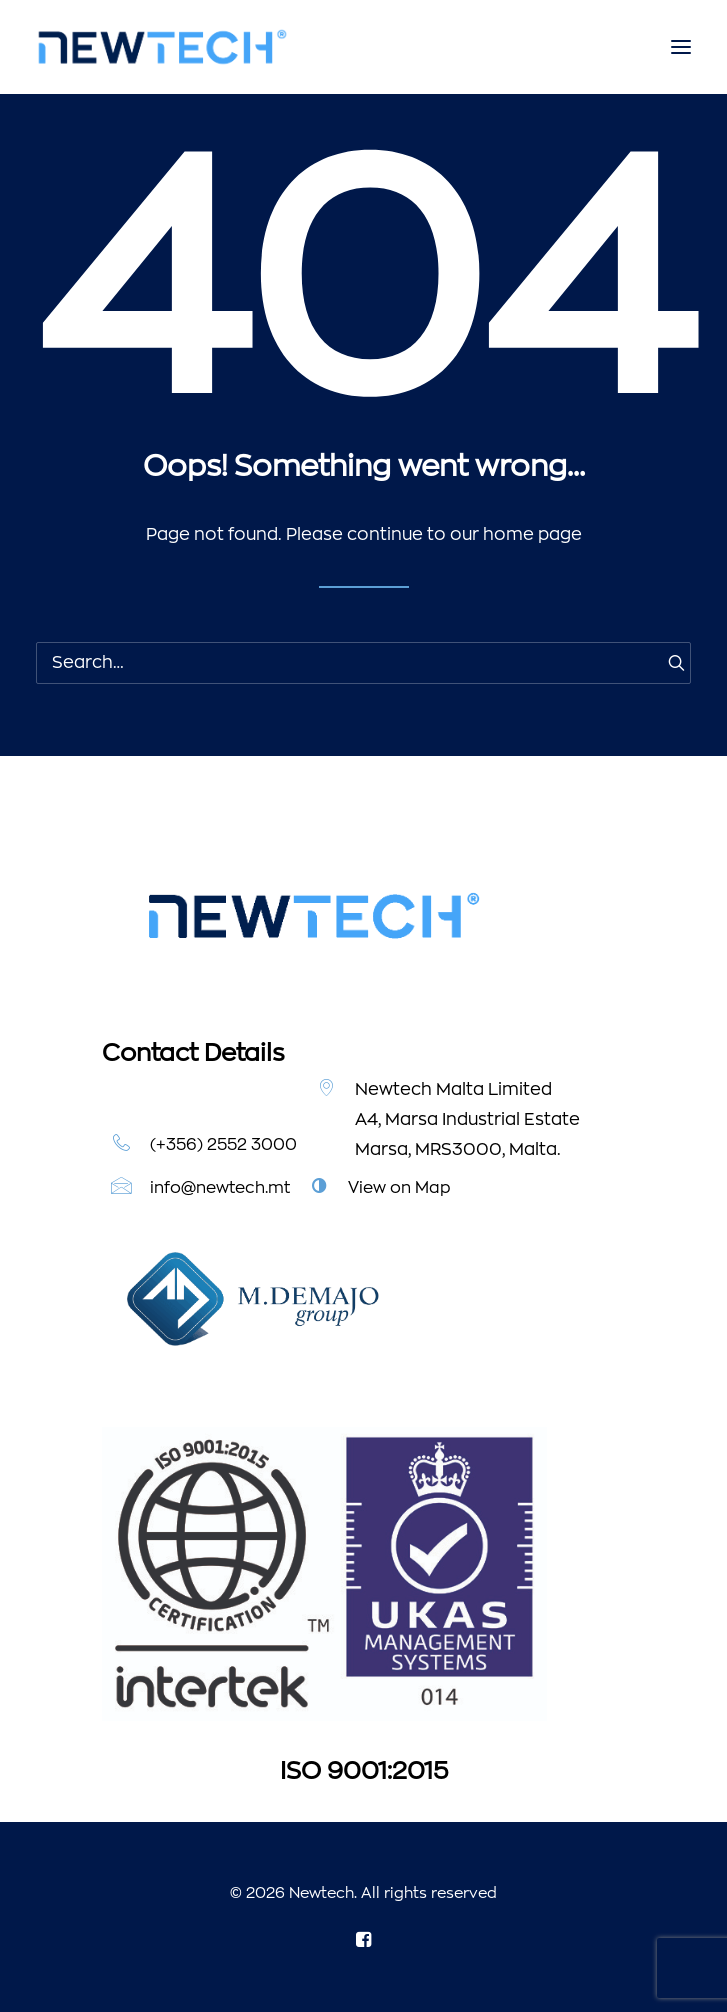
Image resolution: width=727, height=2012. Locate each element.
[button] (681, 47)
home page (532, 534)
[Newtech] (162, 47)
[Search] (363, 663)
